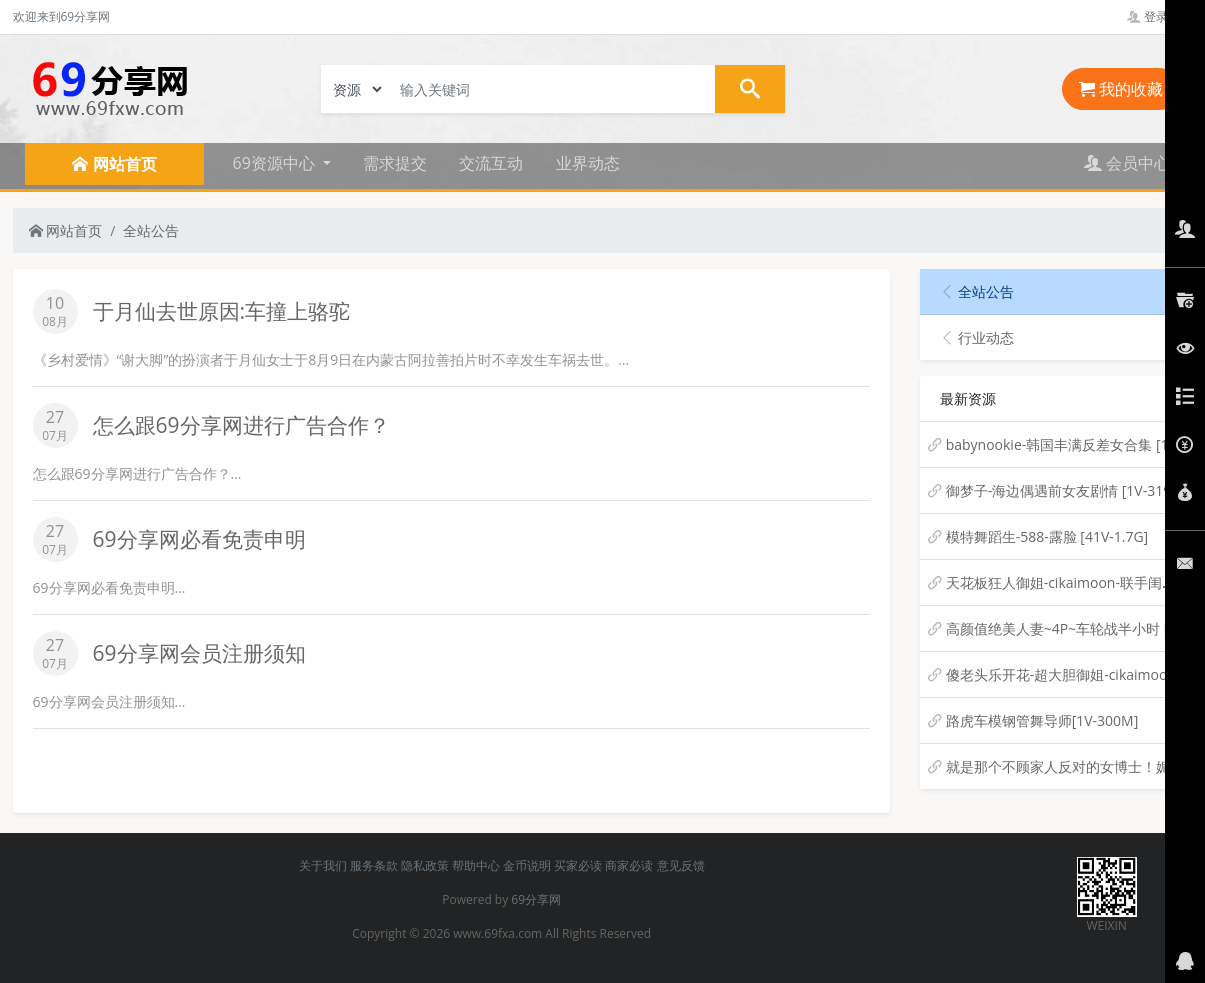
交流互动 (491, 163)
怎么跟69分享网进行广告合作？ (241, 425)
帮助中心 (476, 865)
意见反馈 (681, 865)
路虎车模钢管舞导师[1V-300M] (1042, 720)
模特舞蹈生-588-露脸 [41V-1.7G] (1047, 536)
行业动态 (977, 337)
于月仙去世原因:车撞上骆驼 (222, 311)
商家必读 (629, 865)
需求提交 (395, 163)
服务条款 (374, 865)
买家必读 (578, 865)
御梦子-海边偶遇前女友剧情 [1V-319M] (1067, 490)
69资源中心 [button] (276, 163)
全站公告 (151, 230)
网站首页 (66, 230)
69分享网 (536, 899)
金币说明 (527, 865)
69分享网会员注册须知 (199, 653)
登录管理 (1159, 16)
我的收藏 (1121, 89)
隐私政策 (425, 865)
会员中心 (1127, 163)
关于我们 (323, 865)
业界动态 (588, 163)
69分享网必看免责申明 (199, 539)
